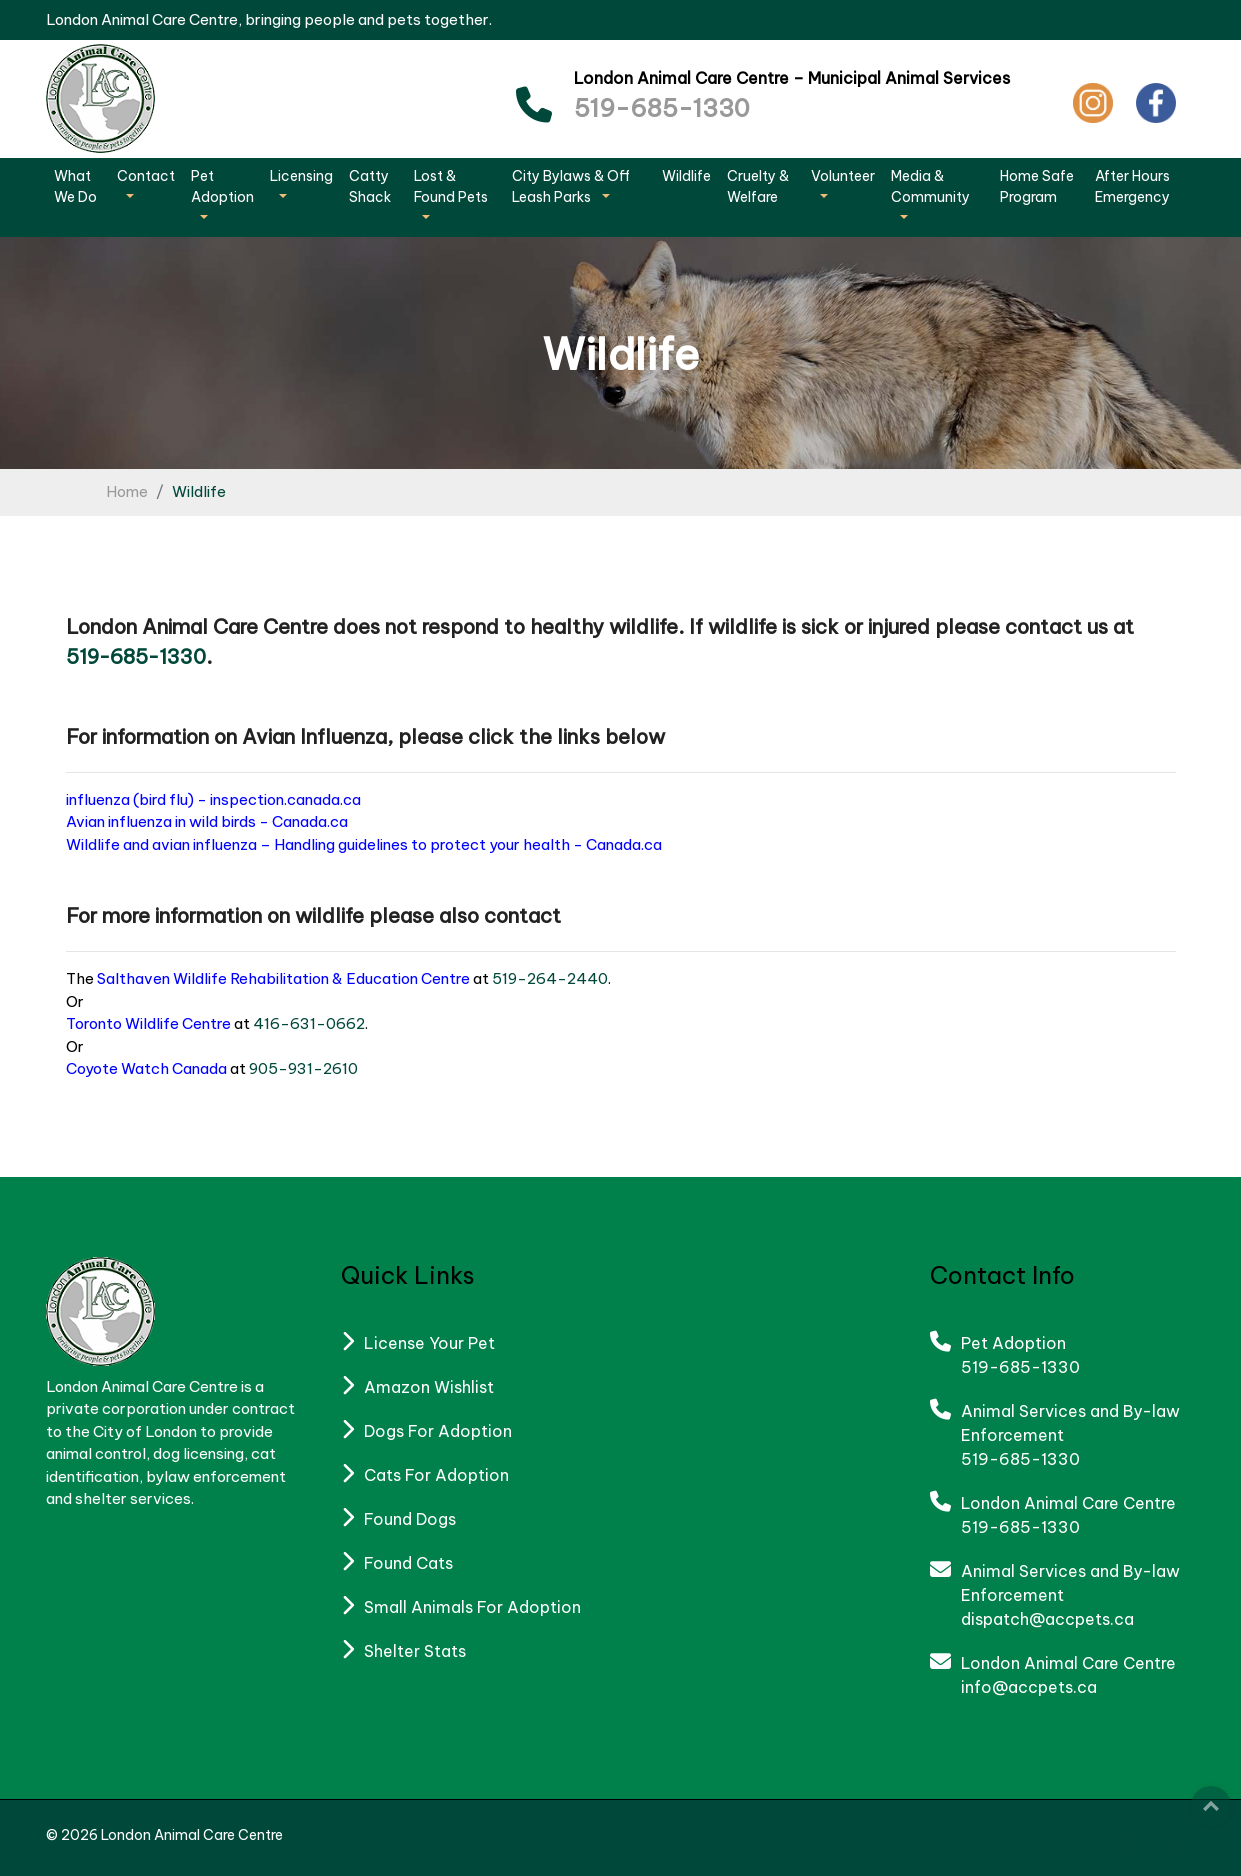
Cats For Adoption (436, 1475)
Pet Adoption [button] (222, 186)
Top (1211, 1806)
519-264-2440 (550, 978)
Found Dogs (410, 1519)
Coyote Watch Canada (146, 1068)
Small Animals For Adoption (472, 1607)
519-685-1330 (662, 108)
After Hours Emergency (1132, 186)
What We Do (75, 186)
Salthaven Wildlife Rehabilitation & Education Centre (283, 978)
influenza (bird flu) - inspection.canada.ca (213, 799)
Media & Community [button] (930, 186)
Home (127, 491)
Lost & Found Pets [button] (451, 186)
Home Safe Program (1037, 186)
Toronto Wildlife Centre (148, 1023)
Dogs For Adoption (438, 1431)
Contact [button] (146, 176)
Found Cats (408, 1563)
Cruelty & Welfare (758, 186)
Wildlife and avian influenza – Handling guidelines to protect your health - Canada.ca (364, 844)
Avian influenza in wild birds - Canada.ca (207, 821)
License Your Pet (429, 1343)
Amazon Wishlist (429, 1387)
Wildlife (686, 176)
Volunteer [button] (843, 176)
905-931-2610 (303, 1068)
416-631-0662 (309, 1023)
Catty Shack (370, 186)
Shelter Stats (415, 1651)
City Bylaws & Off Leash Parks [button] (571, 186)
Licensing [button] (301, 176)
